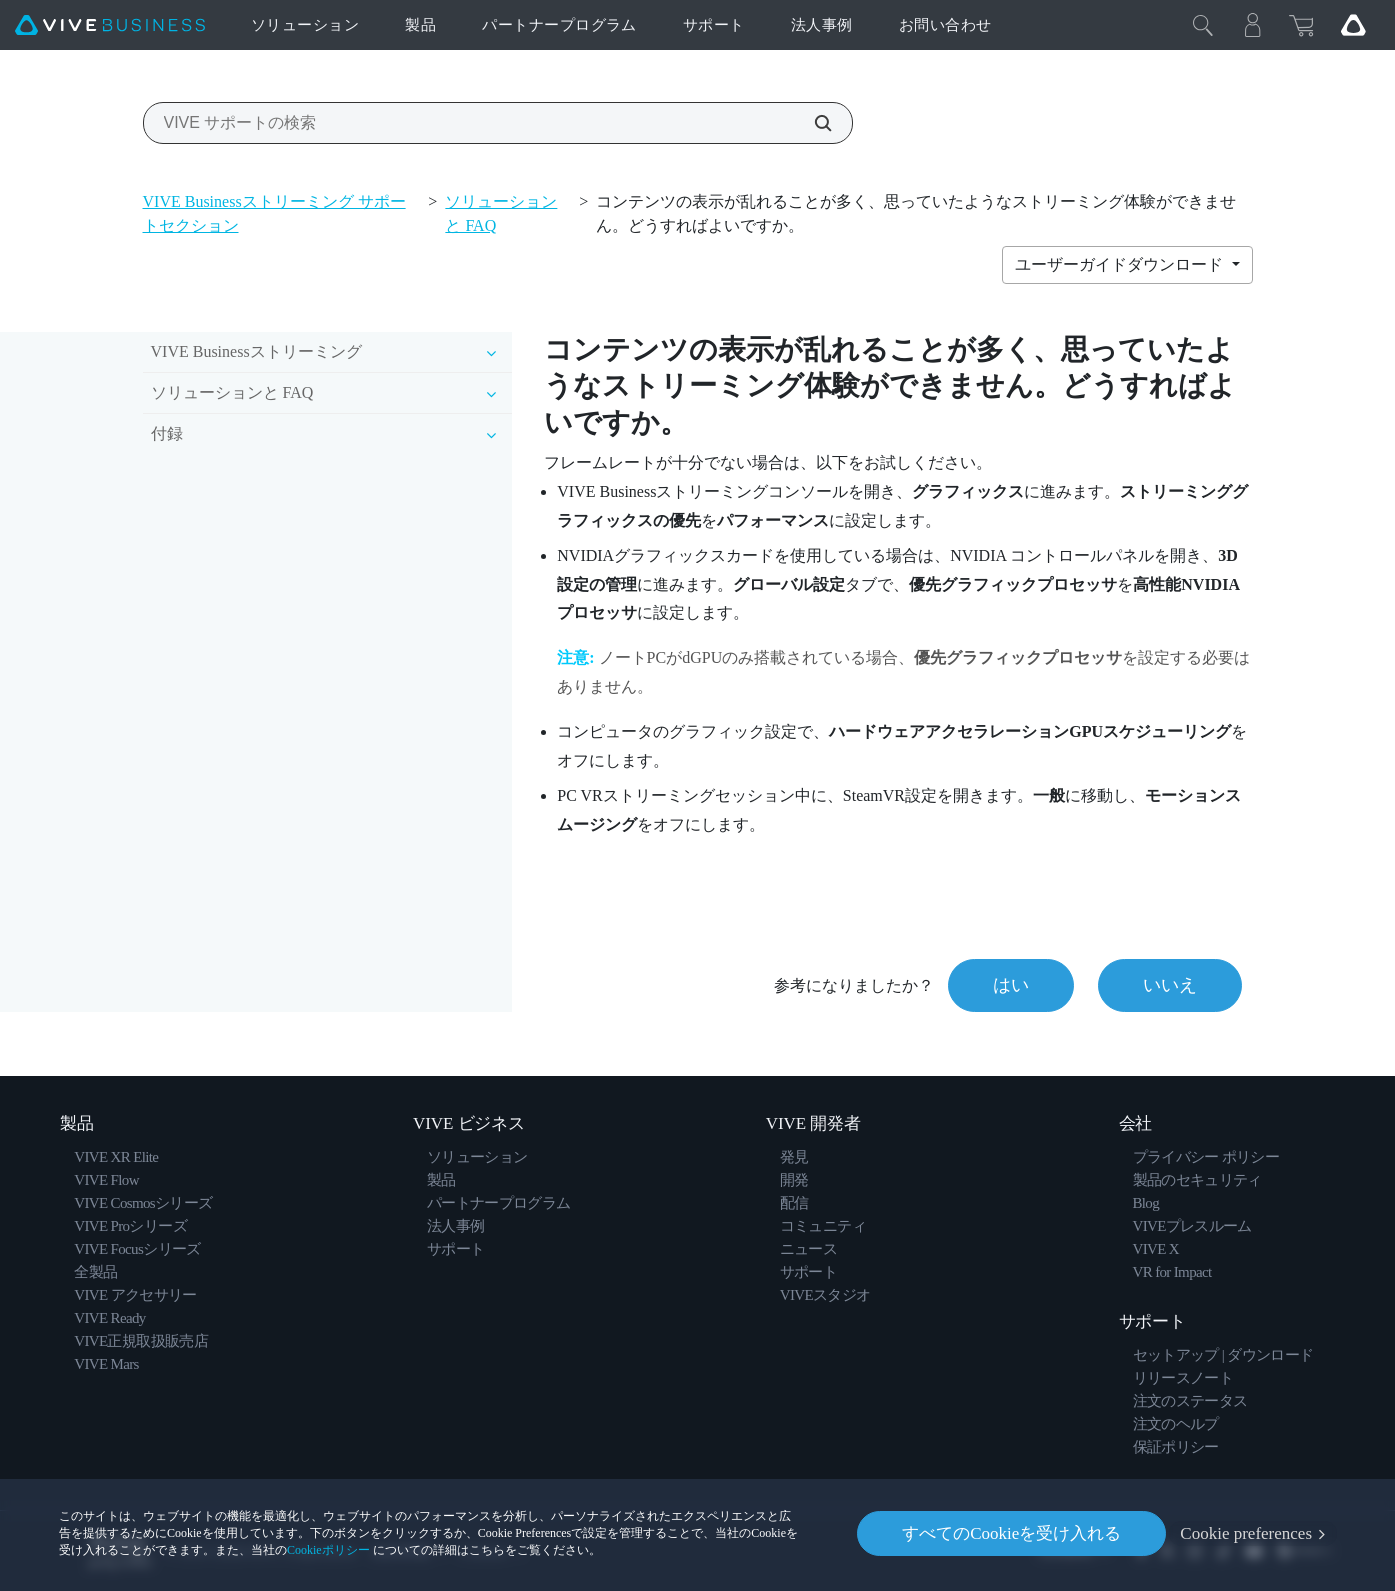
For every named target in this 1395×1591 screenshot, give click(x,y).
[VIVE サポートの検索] (812, 123)
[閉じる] (1203, 25)
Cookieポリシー (328, 1550)
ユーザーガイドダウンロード (1121, 264)
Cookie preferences (1246, 1533)
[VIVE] (110, 25)
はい (1011, 985)
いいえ (1170, 985)
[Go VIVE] (1353, 25)
